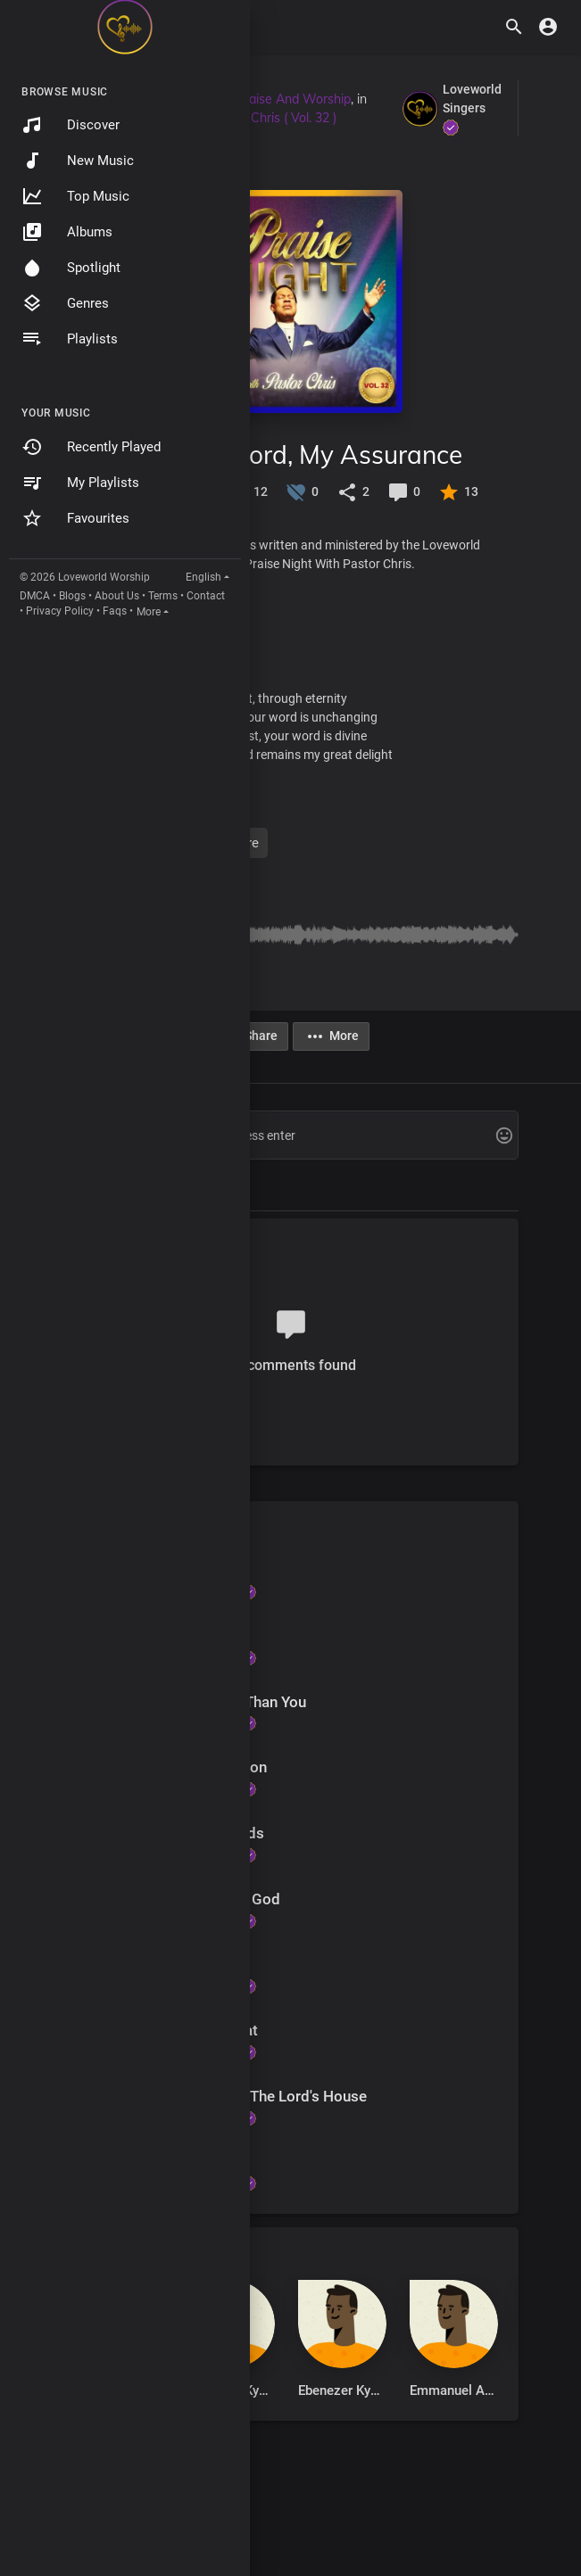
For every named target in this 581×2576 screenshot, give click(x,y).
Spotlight (70, 267)
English (203, 577)
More (149, 612)
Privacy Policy (60, 611)
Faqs (115, 611)
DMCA (35, 596)
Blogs (72, 596)
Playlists (69, 339)
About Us (117, 596)
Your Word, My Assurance (314, 454)
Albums (66, 232)
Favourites (75, 518)
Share (250, 1036)
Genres (65, 303)
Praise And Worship (294, 99)
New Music (77, 160)
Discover (70, 125)
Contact (206, 596)
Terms (163, 596)
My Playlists (80, 482)
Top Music (75, 196)
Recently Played (91, 447)
